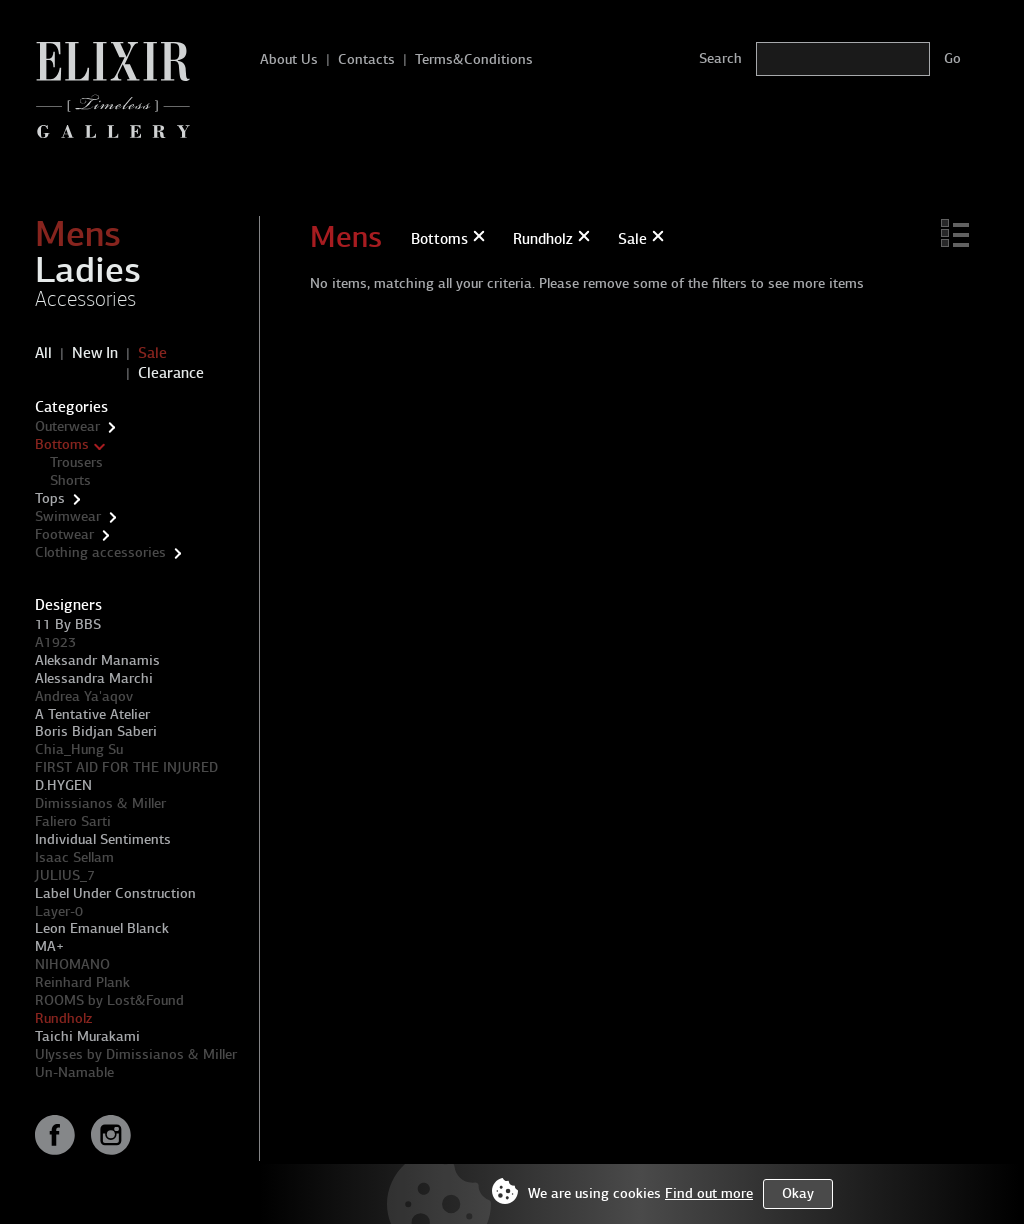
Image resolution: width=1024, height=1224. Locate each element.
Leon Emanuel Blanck (102, 928)
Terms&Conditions (474, 59)
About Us (289, 59)
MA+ (49, 946)
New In (95, 353)
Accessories (85, 299)
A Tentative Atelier (92, 714)
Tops (50, 498)
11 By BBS (68, 624)
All (43, 353)
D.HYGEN (63, 785)
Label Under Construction (115, 893)
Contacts (366, 59)
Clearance (171, 373)
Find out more (709, 1193)
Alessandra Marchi (94, 678)
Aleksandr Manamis (97, 660)
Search (720, 58)
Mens (78, 234)
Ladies (88, 270)
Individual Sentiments (103, 839)
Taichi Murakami (87, 1036)
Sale (152, 353)
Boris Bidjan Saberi (96, 731)
